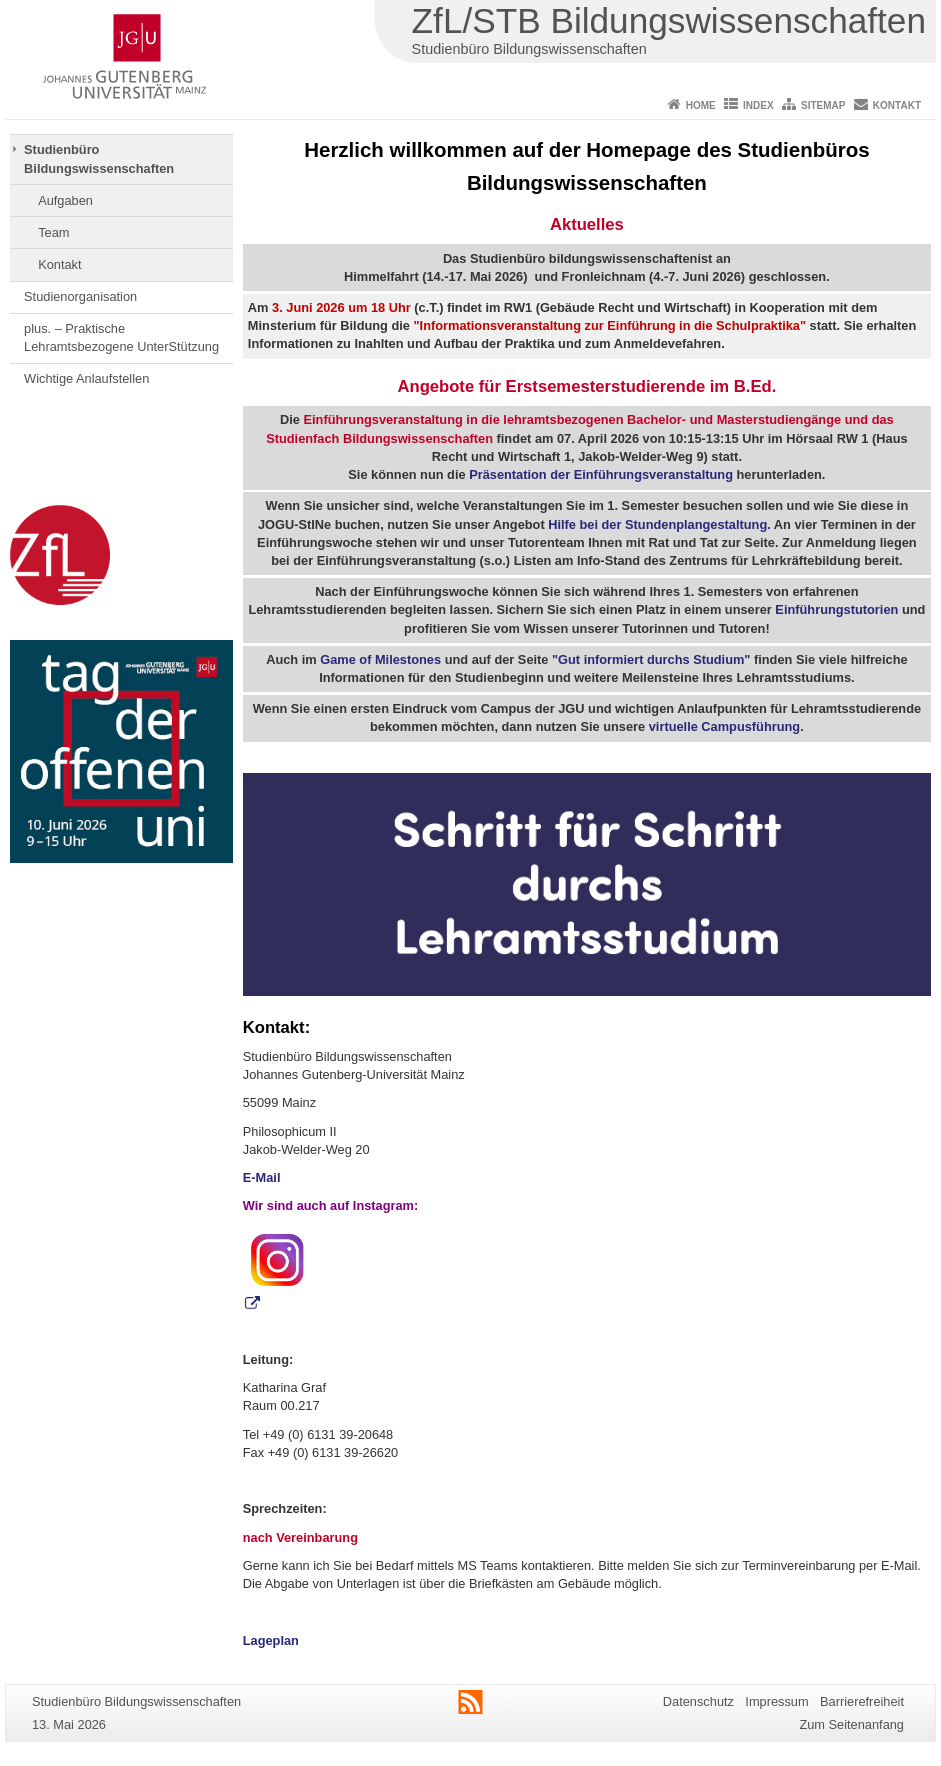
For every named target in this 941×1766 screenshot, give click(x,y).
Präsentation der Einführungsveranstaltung (601, 474)
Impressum (776, 1701)
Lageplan (271, 1640)
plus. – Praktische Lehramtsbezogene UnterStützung (121, 337)
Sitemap (823, 105)
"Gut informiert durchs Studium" (651, 659)
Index (758, 105)
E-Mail (262, 1177)
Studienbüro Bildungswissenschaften (99, 158)
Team (53, 232)
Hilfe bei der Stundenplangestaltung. (659, 524)
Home (701, 105)
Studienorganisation (80, 296)
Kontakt (897, 105)
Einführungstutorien (836, 609)
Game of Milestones (380, 659)
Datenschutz (698, 1701)
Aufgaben (65, 200)
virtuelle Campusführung (724, 726)
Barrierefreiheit (862, 1701)
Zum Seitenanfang (851, 1724)
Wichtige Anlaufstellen (86, 378)
